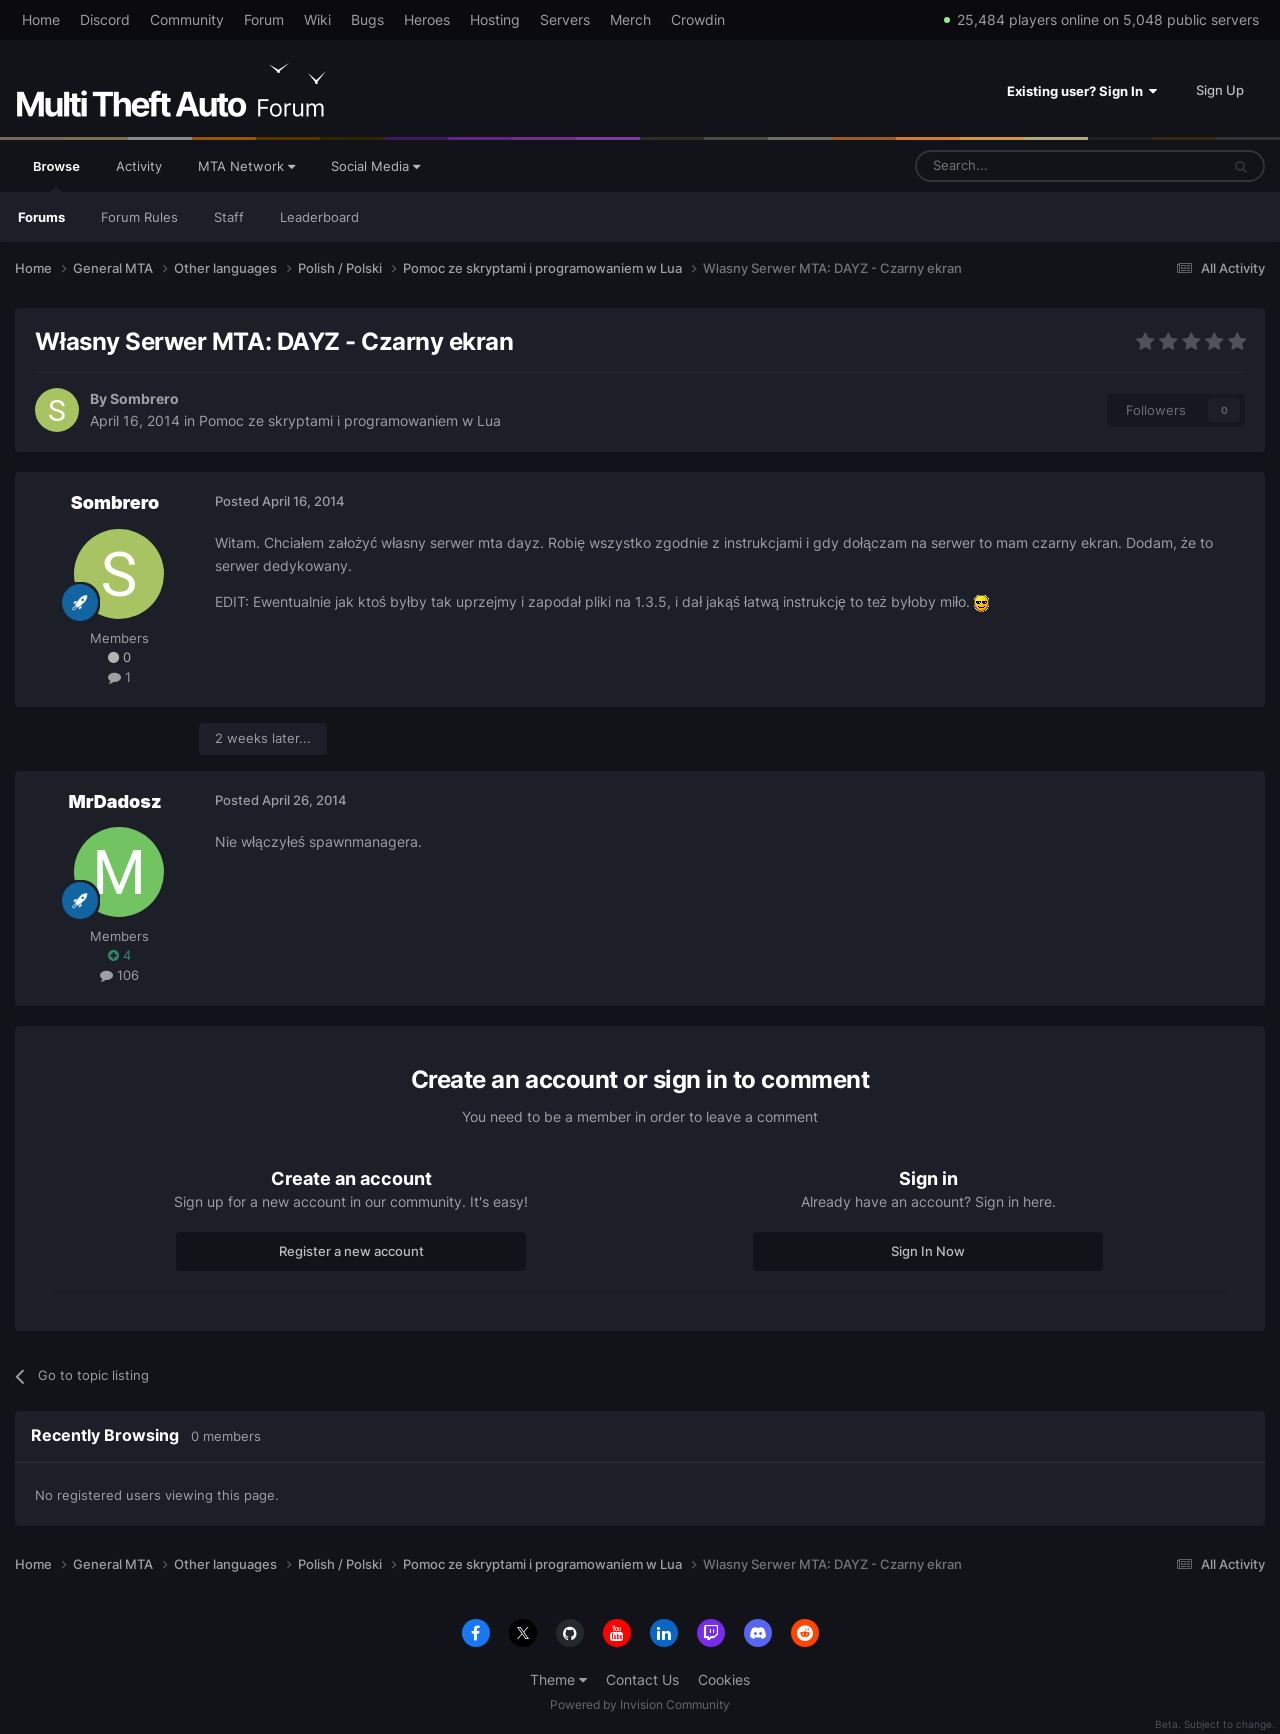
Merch (630, 19)
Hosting (495, 19)
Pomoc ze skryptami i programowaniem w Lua (350, 420)
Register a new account (351, 1251)
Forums (41, 217)
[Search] (1019, 166)
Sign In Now (928, 1251)
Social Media (375, 166)
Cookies (724, 1679)
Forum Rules (139, 217)
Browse (56, 175)
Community (187, 19)
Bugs (367, 19)
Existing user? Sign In (1082, 91)
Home (41, 19)
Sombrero (144, 398)
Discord (105, 19)
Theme (558, 1679)
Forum (264, 19)
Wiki (317, 19)
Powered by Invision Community (640, 1704)
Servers (565, 19)
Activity (139, 166)
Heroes (427, 19)
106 (119, 975)
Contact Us (642, 1679)
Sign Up (1220, 90)
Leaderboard (319, 217)
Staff (229, 217)
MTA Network (246, 166)
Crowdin (698, 19)
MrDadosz (114, 801)
